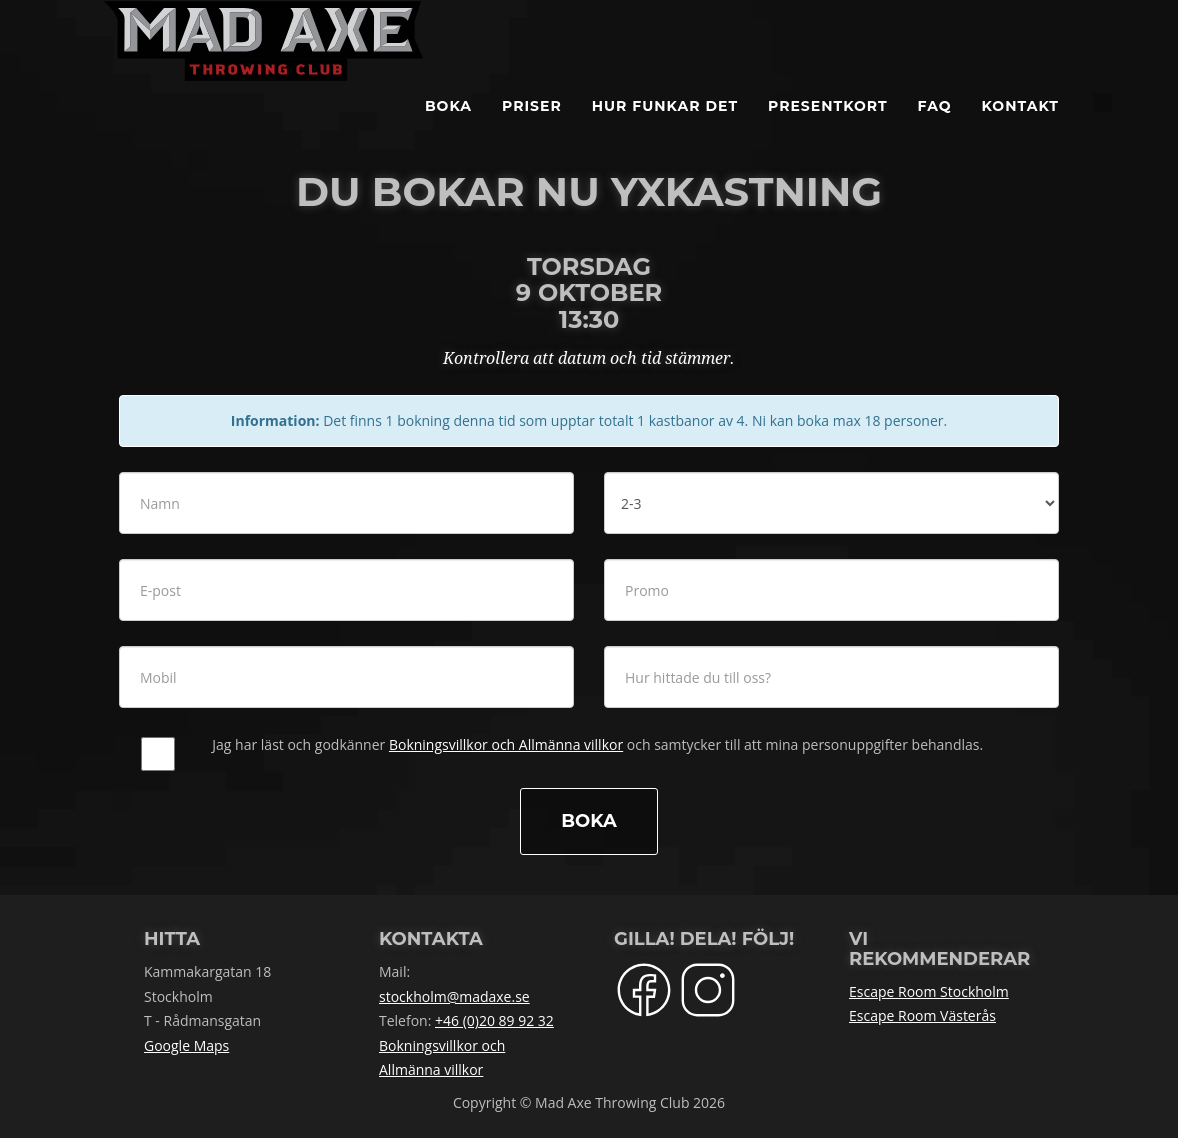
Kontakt (1020, 130)
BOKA (448, 130)
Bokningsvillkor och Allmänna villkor (506, 744)
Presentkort (828, 130)
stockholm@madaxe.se (454, 996)
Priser (532, 130)
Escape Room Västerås (922, 1015)
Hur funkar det (665, 130)
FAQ (935, 130)
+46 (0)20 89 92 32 (494, 1020)
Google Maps (186, 1045)
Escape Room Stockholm (929, 991)
